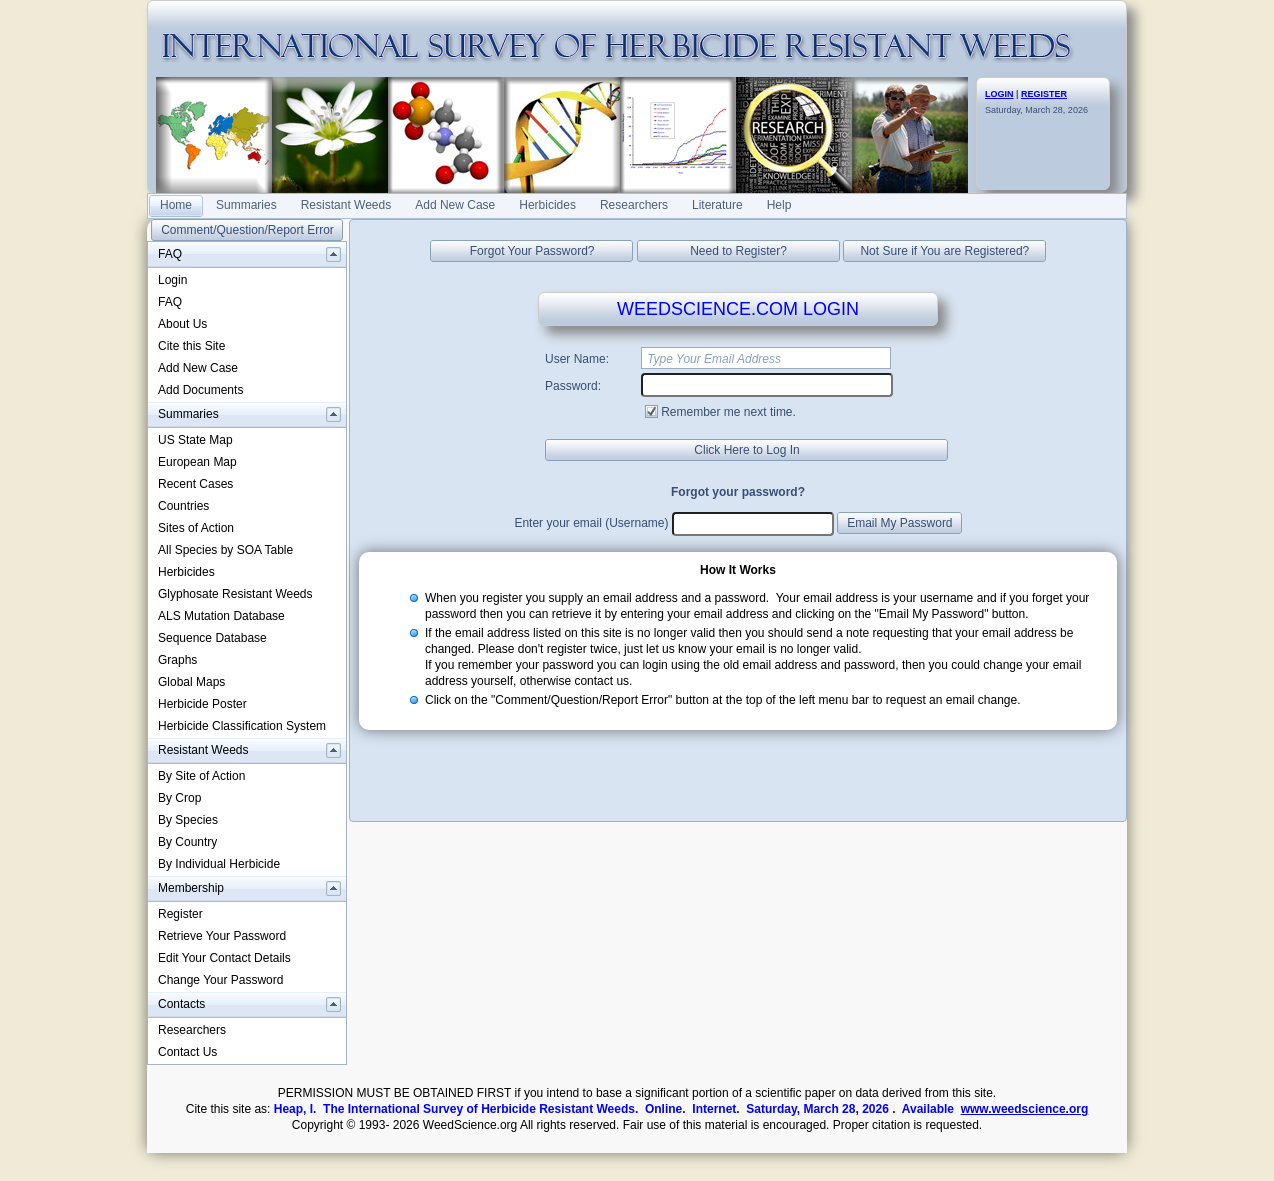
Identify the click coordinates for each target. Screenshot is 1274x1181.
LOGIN (999, 94)
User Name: (577, 359)
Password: (573, 386)
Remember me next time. (728, 412)
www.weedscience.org (1025, 1109)
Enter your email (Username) (591, 523)
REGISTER (1044, 94)
